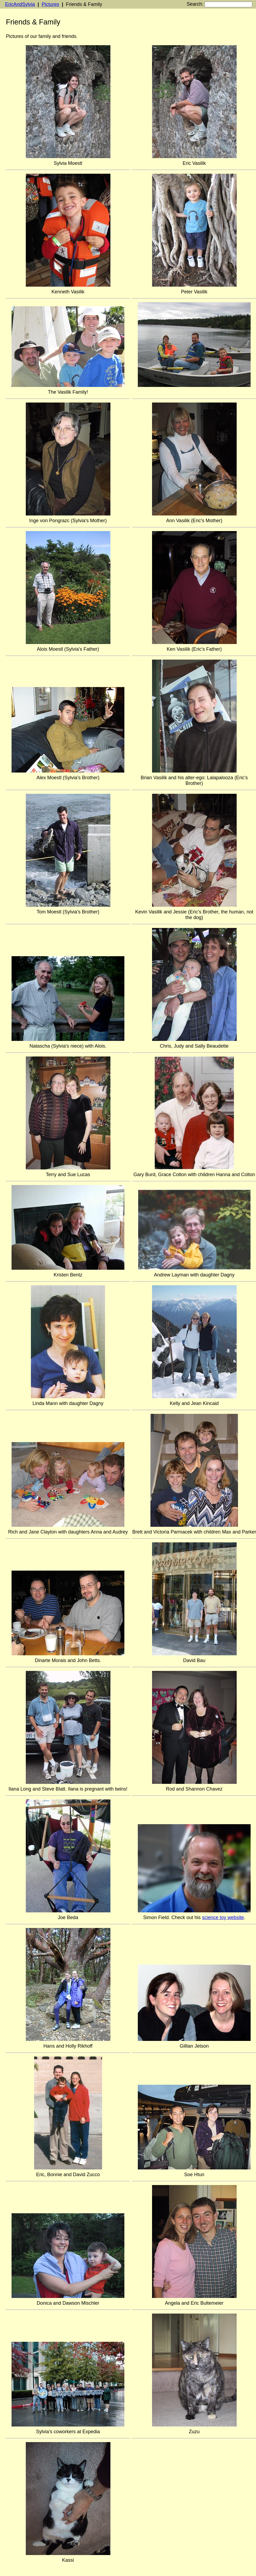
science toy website (223, 1917)
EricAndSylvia (20, 4)
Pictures (50, 4)
